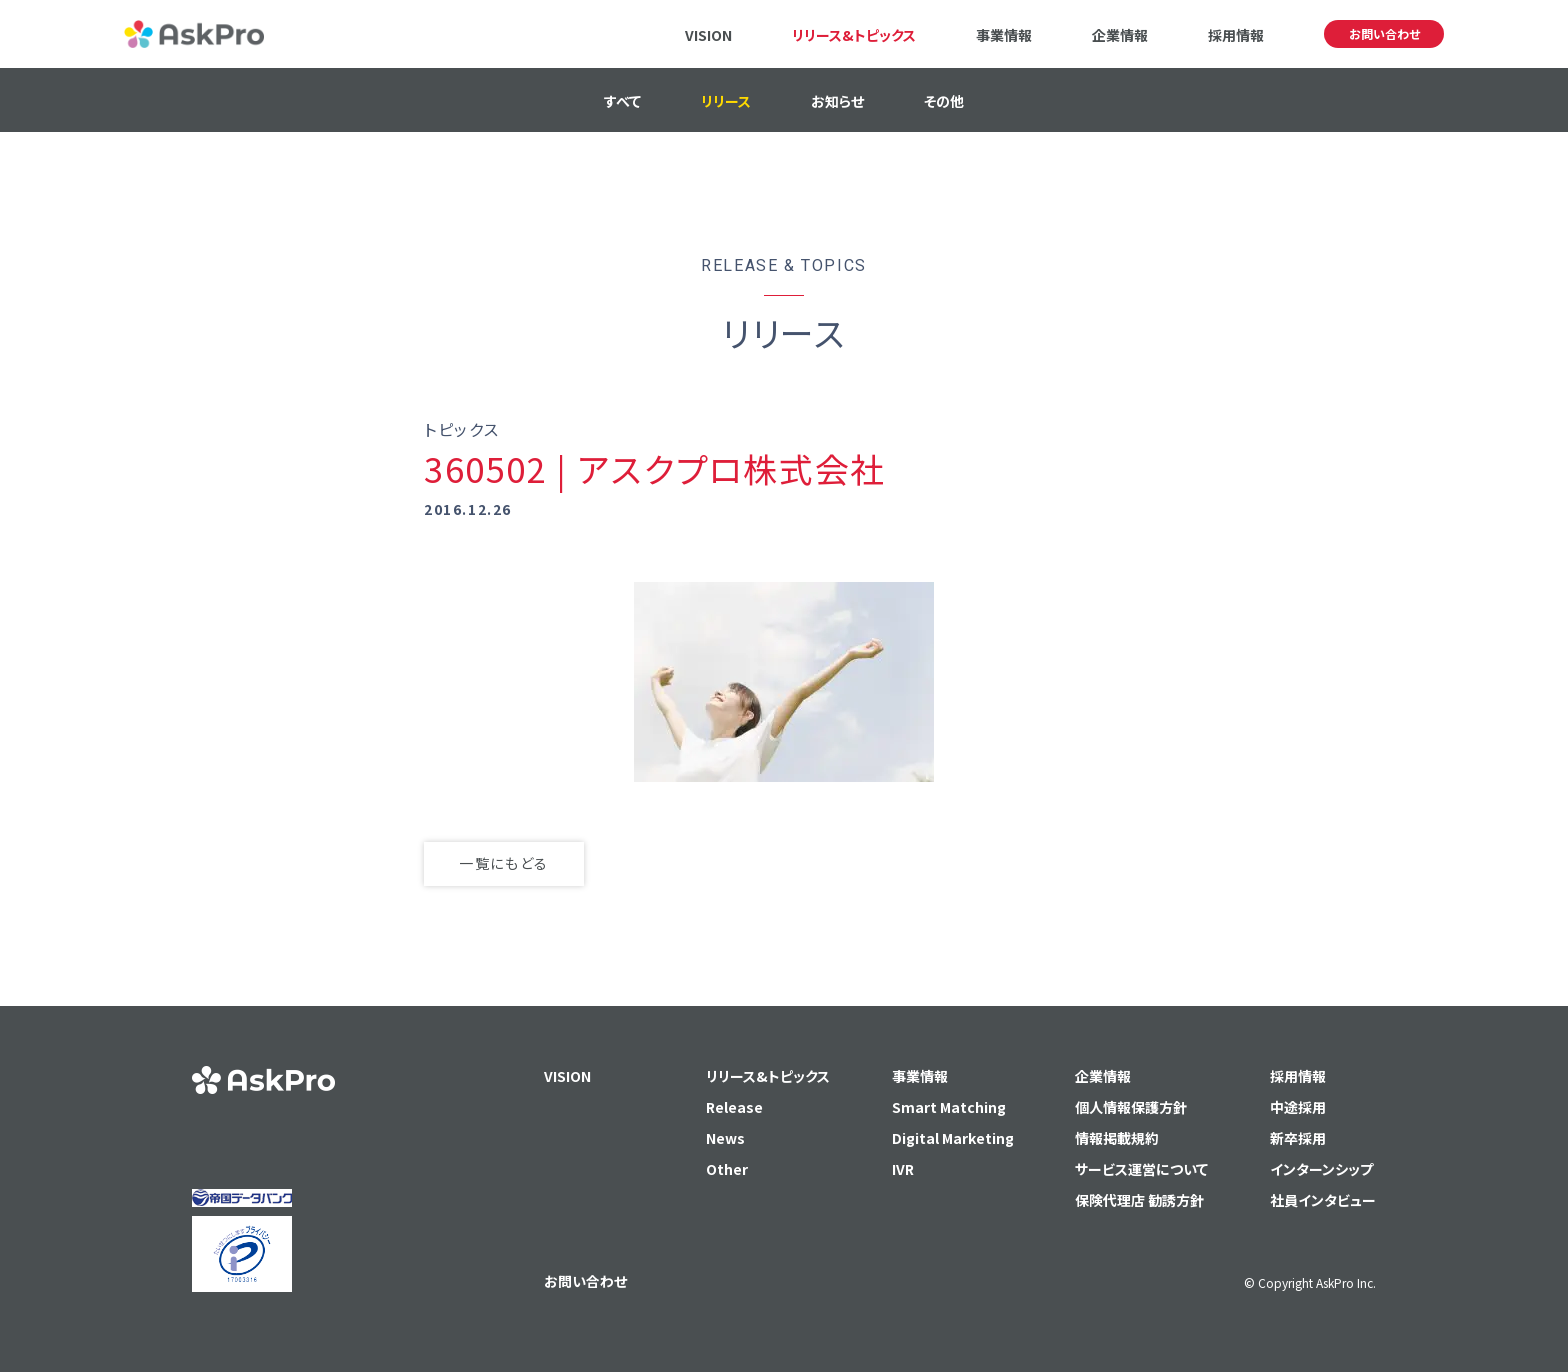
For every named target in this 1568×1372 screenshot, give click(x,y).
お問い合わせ (1384, 33)
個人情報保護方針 (1131, 1107)
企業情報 (1120, 35)
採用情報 (1236, 35)
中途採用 (1298, 1107)
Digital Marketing (953, 1138)
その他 (944, 101)
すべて (622, 101)
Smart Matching (949, 1107)
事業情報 (1004, 35)
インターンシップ (1321, 1169)
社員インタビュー (1323, 1200)
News (725, 1138)
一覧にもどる (504, 863)
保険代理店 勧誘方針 (1139, 1200)
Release (734, 1107)
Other (727, 1169)
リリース (726, 101)
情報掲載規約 (1117, 1138)
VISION (708, 35)
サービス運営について (1141, 1169)
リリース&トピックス (854, 35)
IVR (903, 1169)
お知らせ (837, 101)
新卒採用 (1298, 1138)
